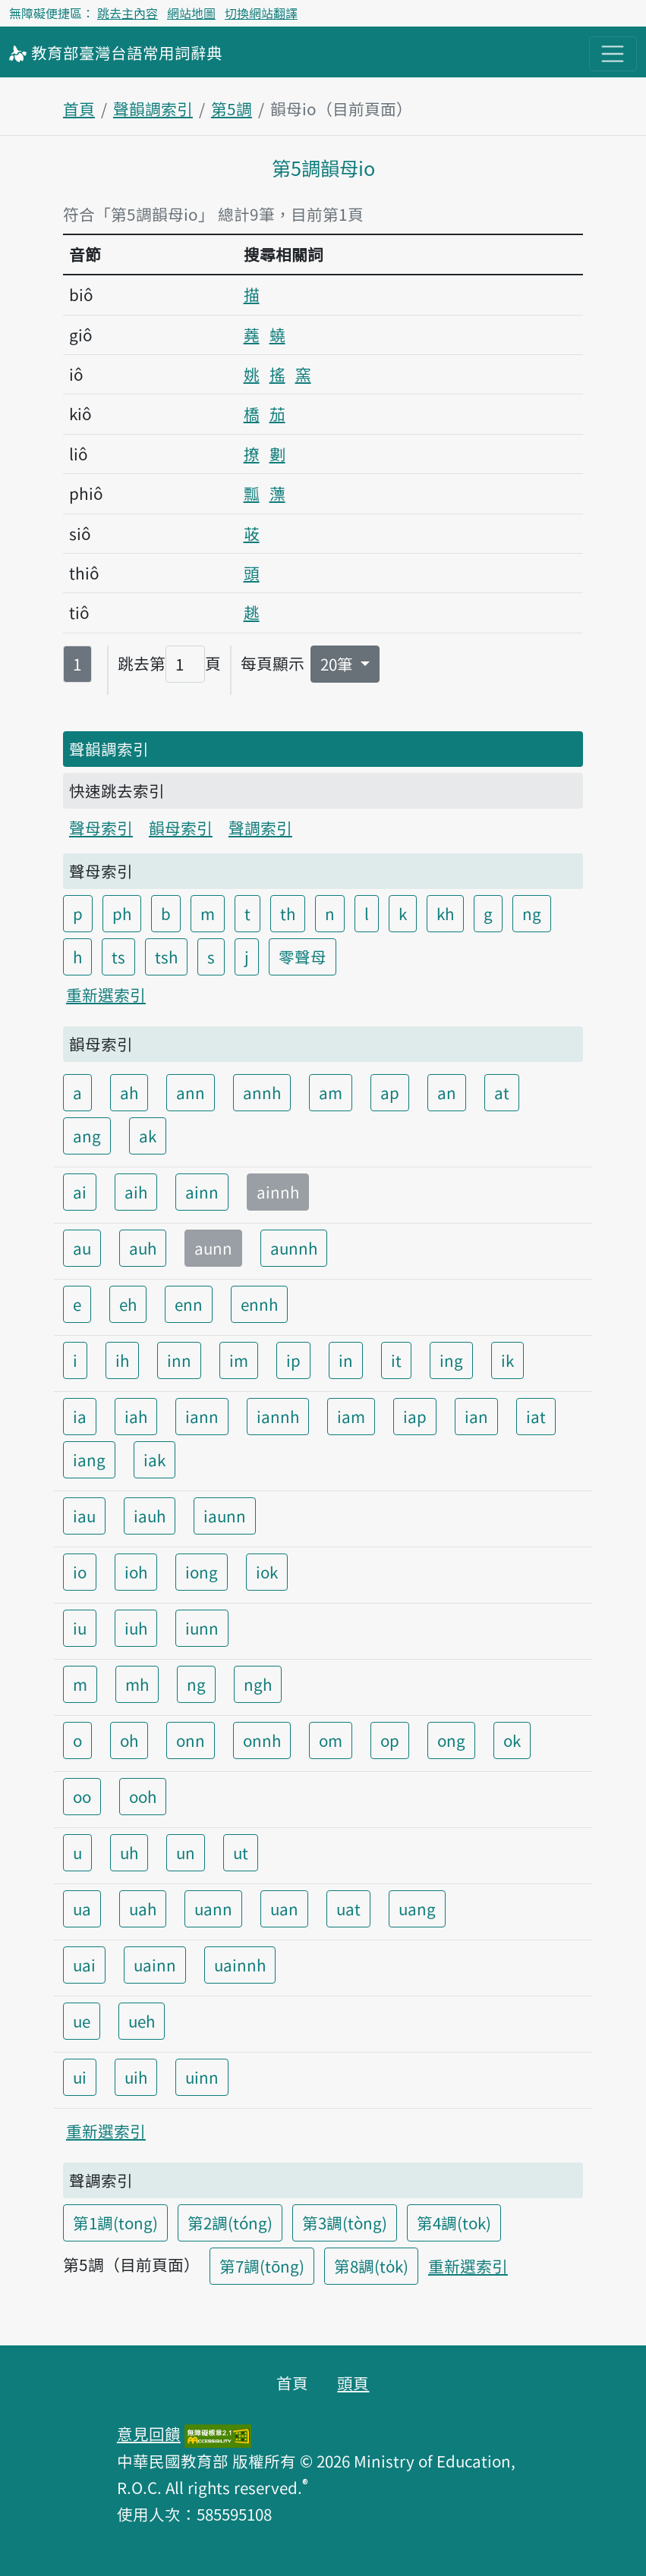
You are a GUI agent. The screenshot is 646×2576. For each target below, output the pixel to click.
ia (80, 1416)
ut (240, 1852)
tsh (166, 956)
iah (135, 1416)
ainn (202, 1191)
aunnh (293, 1247)
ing (451, 1360)
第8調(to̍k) (371, 2265)
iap (415, 1416)
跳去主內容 (127, 13)
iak (154, 1459)
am (330, 1092)
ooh (142, 1796)
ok (512, 1740)
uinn (202, 2077)
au (82, 1247)
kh (445, 913)
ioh (135, 1571)
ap (389, 1092)
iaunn (224, 1515)
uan (284, 1908)
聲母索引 (101, 827)
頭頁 (353, 2382)
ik (507, 1360)
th (287, 913)
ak (147, 1135)
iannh (278, 1416)
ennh (259, 1304)
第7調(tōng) (261, 2265)
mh (137, 1684)
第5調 (231, 108)
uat (348, 1908)
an (446, 1092)
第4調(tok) (454, 2222)
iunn (202, 1627)
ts (118, 956)
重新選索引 (106, 994)
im (238, 1360)
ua (82, 1908)
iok (267, 1571)
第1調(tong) (115, 2222)
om (330, 1740)
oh (129, 1740)
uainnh (240, 1964)
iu (80, 1627)
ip (293, 1360)
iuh (135, 1627)
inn (179, 1360)
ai (80, 1191)
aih (135, 1191)
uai (84, 1964)
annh (262, 1092)
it (396, 1360)
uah (142, 1908)
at (501, 1092)
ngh (258, 1684)
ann (190, 1092)
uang (417, 1908)
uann (213, 1908)
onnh (262, 1740)
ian (476, 1416)
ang (87, 1135)
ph (121, 913)
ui (80, 2077)
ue (81, 2020)
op (389, 1740)
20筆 (338, 663)
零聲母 (302, 956)
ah (129, 1092)
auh (142, 1247)
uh (129, 1852)
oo (82, 1796)
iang (89, 1459)
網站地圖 (191, 13)
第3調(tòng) (344, 2222)
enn (189, 1304)
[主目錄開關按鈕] (613, 54)
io (80, 1571)
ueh (141, 2020)
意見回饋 (149, 2433)
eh (128, 1304)
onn (190, 1740)
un (185, 1852)
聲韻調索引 (153, 108)
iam (351, 1416)
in (346, 1360)
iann (202, 1416)
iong (201, 1571)
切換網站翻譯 (261, 13)
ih (122, 1360)
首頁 (79, 108)
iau (84, 1515)
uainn (155, 1964)
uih (135, 2077)
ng (531, 913)
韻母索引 (181, 827)
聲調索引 (260, 827)
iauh (149, 1515)
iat (536, 1416)
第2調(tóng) (230, 2222)
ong (451, 1740)
